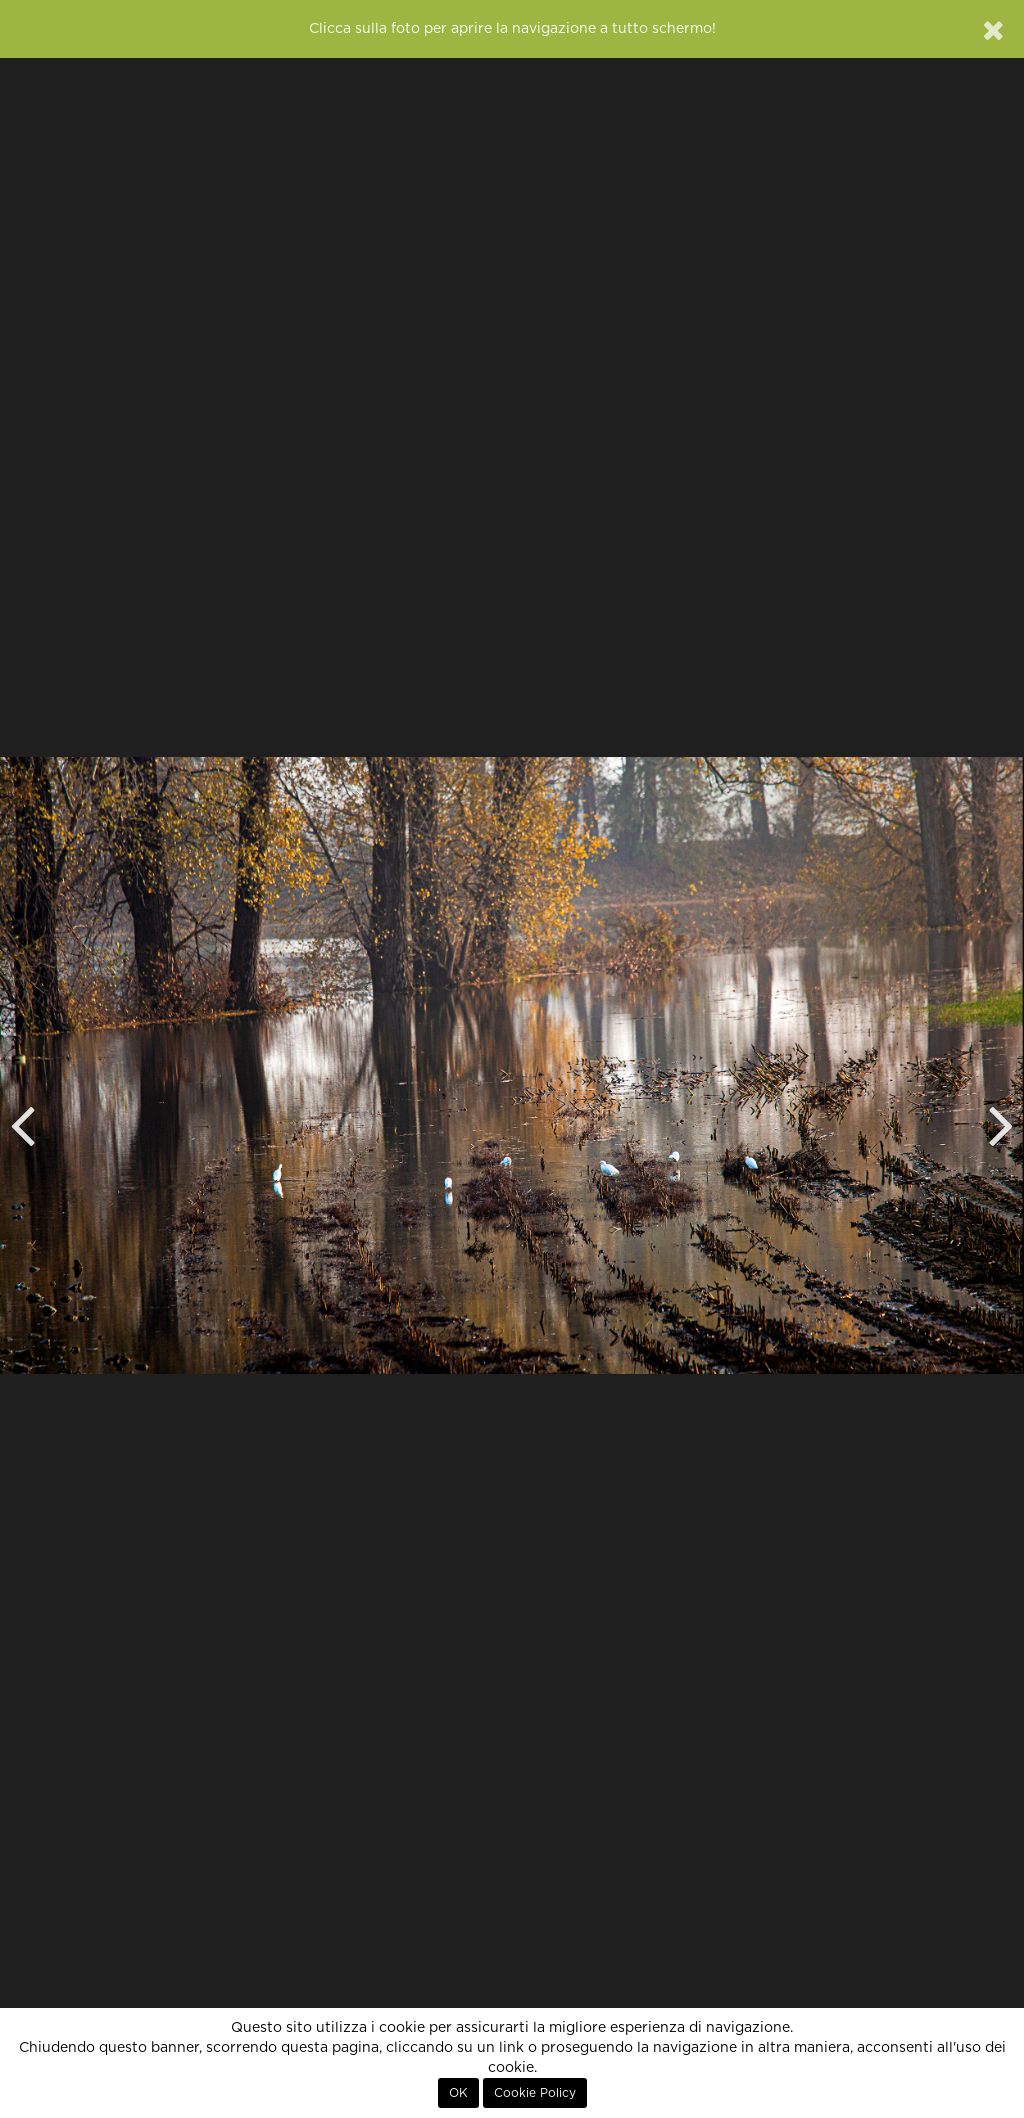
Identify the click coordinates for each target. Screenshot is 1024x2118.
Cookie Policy (535, 2093)
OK (458, 2093)
